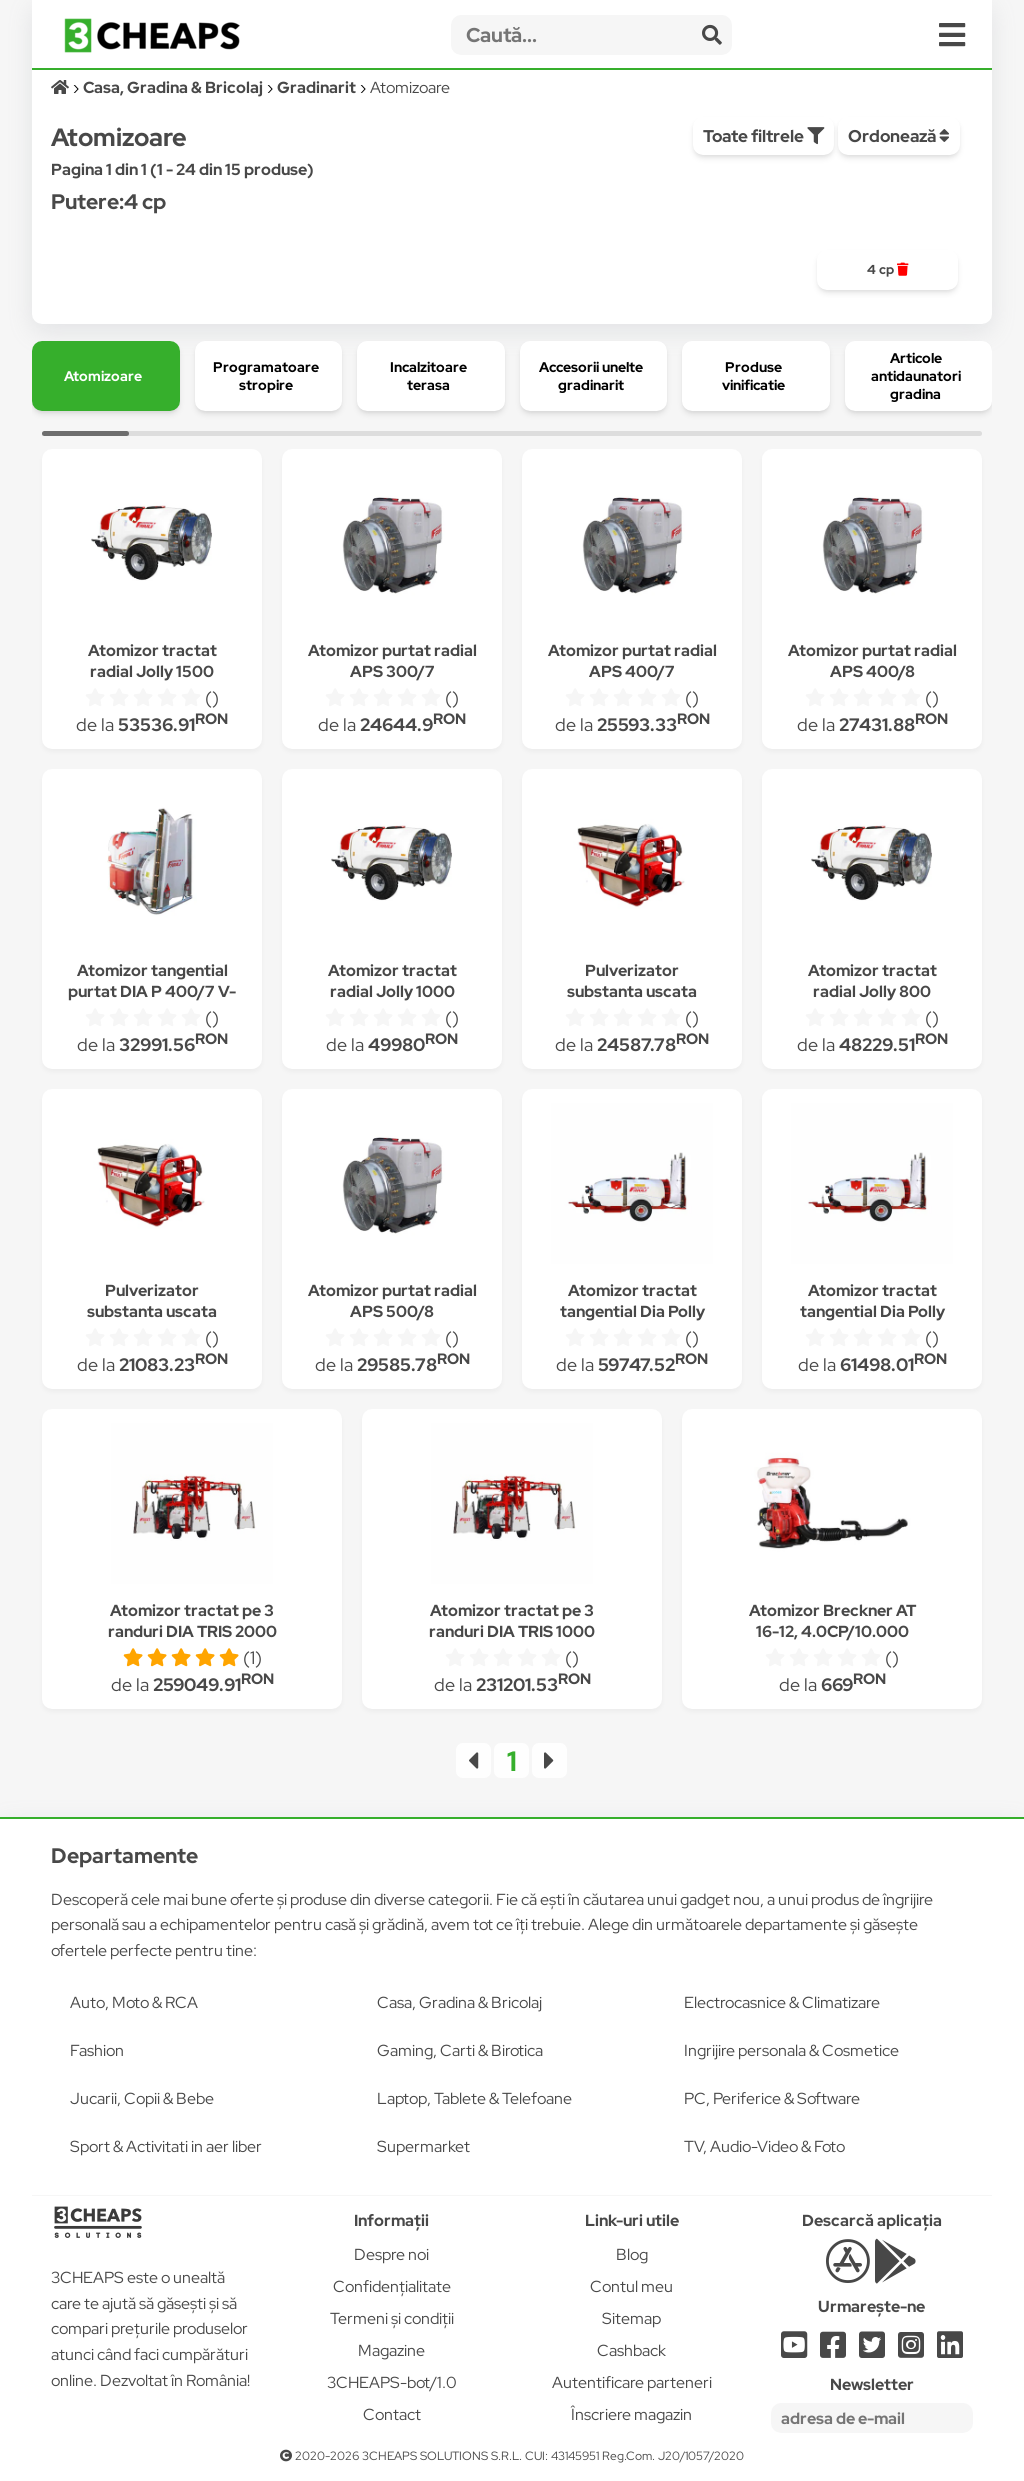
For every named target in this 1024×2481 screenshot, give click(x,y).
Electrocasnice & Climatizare (782, 2002)
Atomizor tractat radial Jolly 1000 (392, 981)
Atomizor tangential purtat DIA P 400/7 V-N (152, 991)
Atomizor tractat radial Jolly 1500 (152, 661)
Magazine (391, 2350)
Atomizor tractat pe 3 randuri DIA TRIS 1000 (512, 1621)
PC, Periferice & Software (772, 2098)
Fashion (97, 2050)
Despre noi (391, 2254)
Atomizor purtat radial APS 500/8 (392, 1301)
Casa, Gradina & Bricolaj (459, 2002)
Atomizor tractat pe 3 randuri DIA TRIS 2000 (192, 1621)
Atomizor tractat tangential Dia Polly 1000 (872, 1311)
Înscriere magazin (631, 2414)
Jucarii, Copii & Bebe (142, 2098)
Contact (392, 2414)
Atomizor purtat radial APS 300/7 (392, 661)
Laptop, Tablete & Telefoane (474, 2098)
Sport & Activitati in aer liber (166, 2146)
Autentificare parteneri (632, 2382)
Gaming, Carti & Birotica (460, 2050)
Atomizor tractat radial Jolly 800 (872, 981)
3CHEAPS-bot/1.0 (392, 2382)
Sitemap (631, 2318)
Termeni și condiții (392, 2318)
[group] (887, 270)
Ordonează (899, 136)
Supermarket (423, 2146)
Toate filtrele (763, 136)
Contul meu (631, 2286)
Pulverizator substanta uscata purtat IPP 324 (632, 991)
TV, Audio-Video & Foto (764, 2146)
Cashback (631, 2350)
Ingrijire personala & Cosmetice (791, 2050)
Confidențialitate (392, 2286)
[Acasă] (61, 87)
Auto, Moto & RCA (134, 2002)
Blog (632, 2254)
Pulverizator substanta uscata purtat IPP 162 (152, 1311)
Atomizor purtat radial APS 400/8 (872, 661)
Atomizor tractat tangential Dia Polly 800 (632, 1311)
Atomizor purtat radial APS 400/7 (632, 661)
